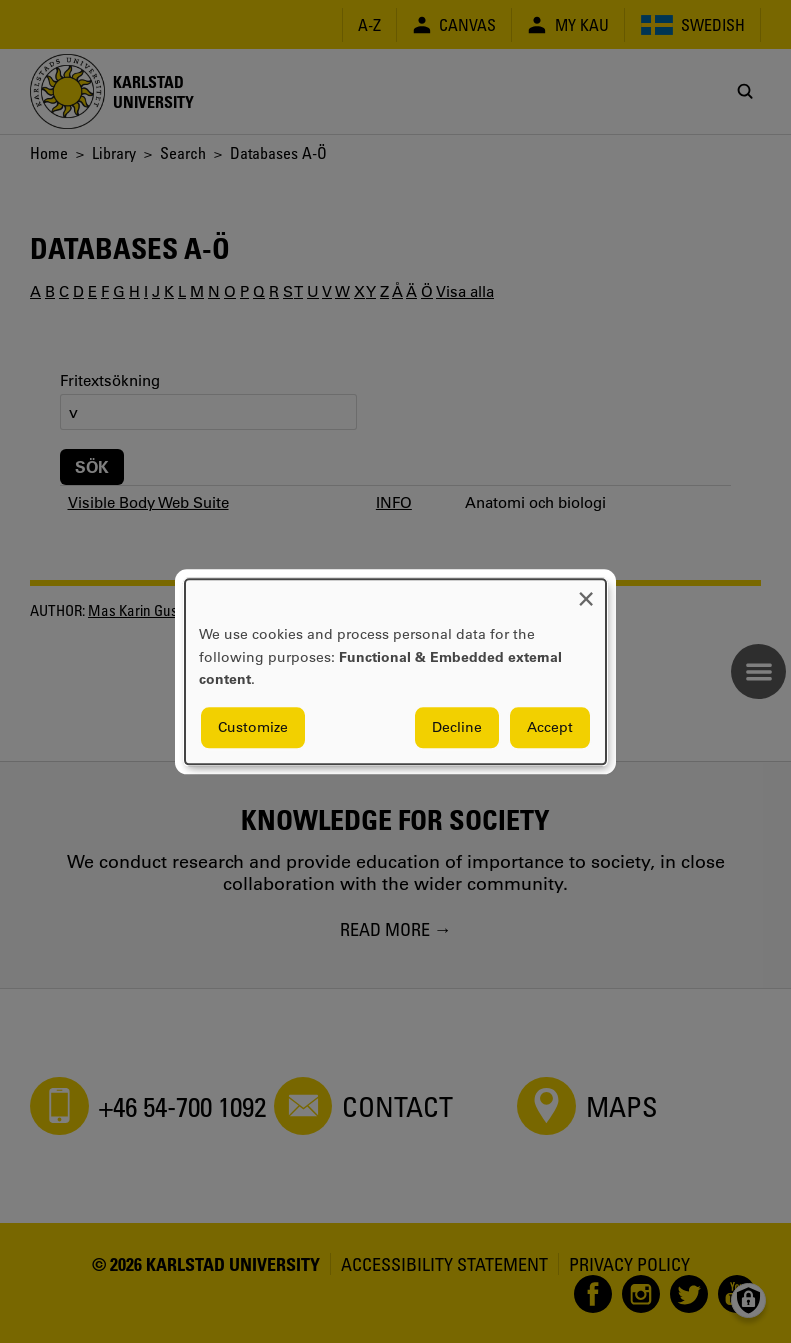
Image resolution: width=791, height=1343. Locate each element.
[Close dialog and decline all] (586, 591)
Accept (550, 727)
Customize (253, 727)
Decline (457, 727)
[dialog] (395, 671)
